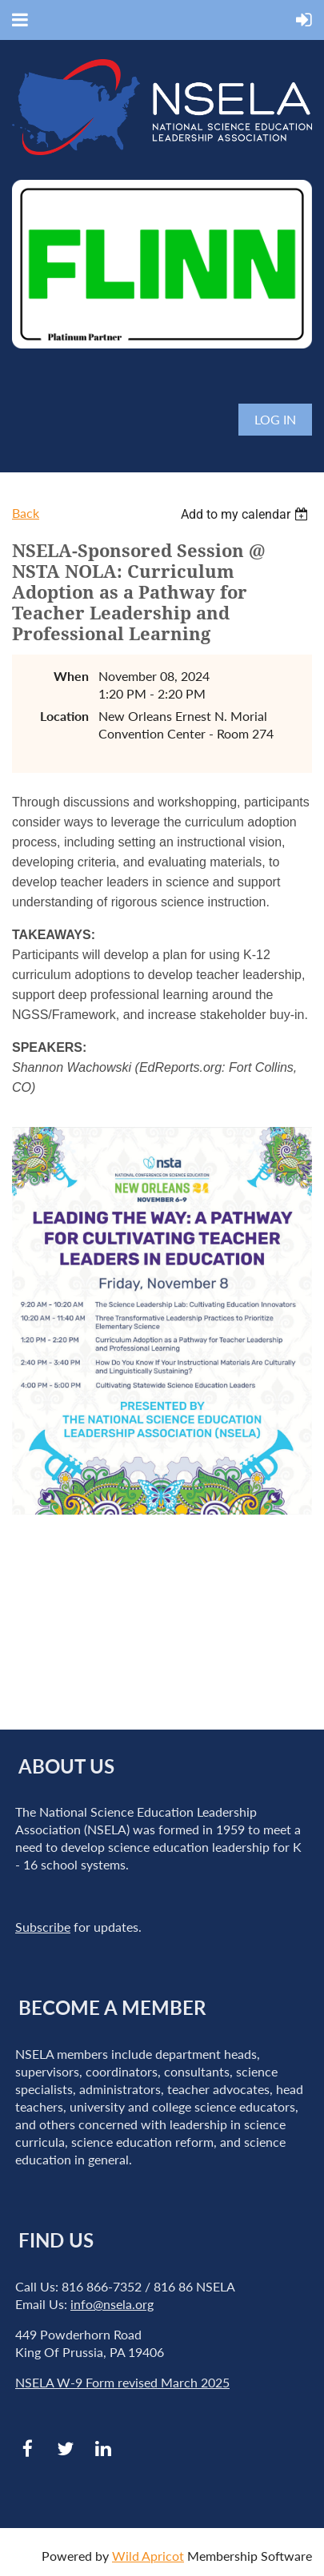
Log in (275, 419)
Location (64, 715)
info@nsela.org (112, 2303)
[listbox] (246, 514)
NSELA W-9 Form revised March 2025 (122, 2382)
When (71, 675)
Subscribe (42, 1926)
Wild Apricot (148, 2555)
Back (25, 512)
